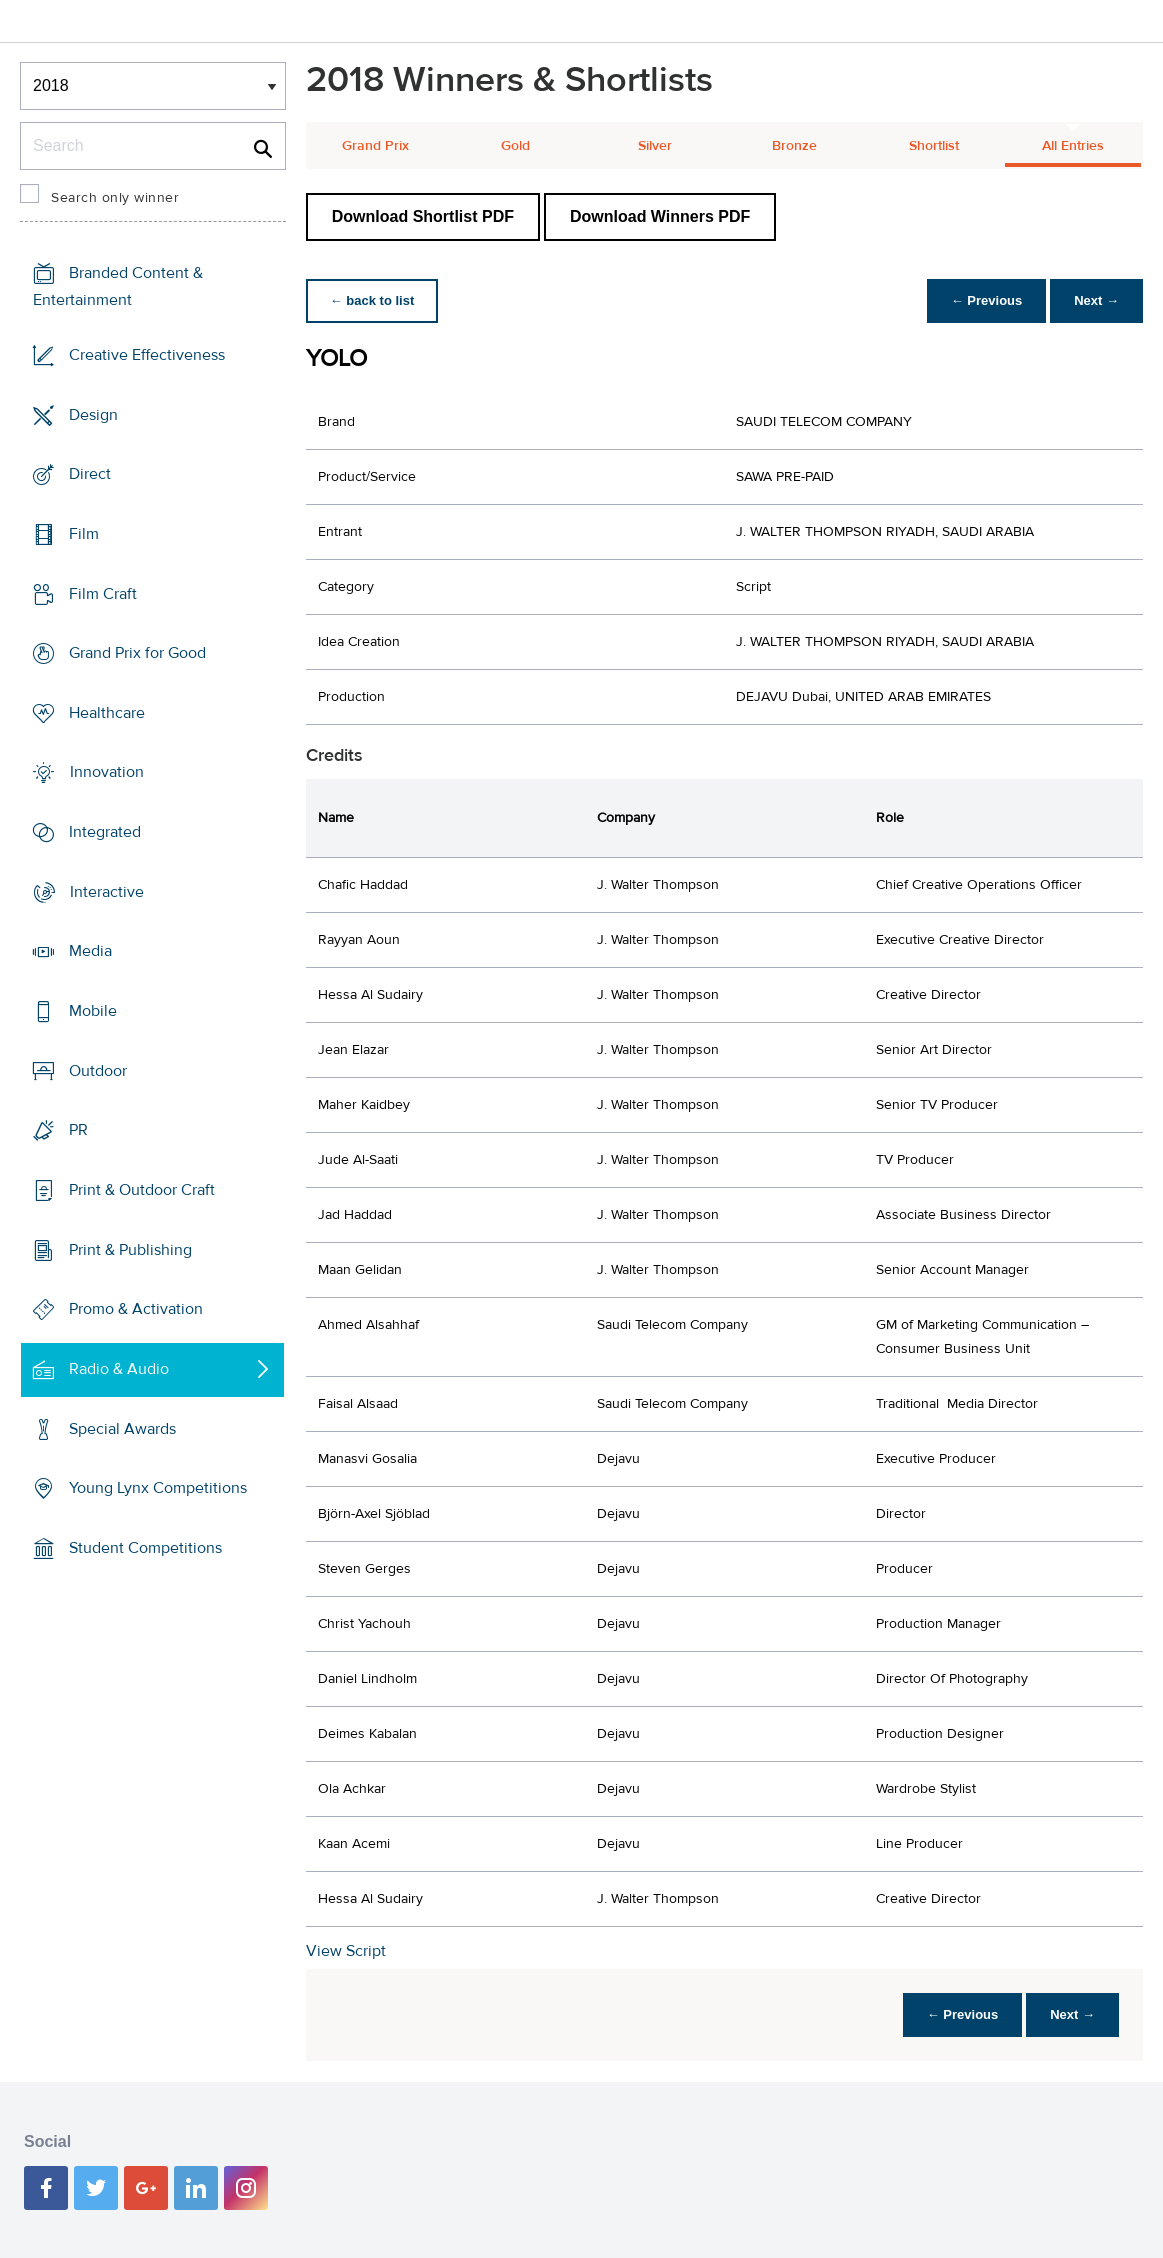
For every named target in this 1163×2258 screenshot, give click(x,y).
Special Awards (122, 1428)
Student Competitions (145, 1548)
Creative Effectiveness (147, 355)
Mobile (93, 1011)
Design (93, 414)
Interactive (107, 892)
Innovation (107, 772)
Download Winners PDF (660, 216)
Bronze (794, 146)
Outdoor (98, 1071)
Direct (90, 474)
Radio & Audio (119, 1369)
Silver (655, 146)
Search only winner (115, 198)
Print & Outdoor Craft (142, 1190)
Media (90, 951)
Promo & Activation (136, 1309)
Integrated (105, 832)
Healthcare (107, 713)
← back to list (372, 300)
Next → (1096, 300)
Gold (515, 146)
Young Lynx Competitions (158, 1488)
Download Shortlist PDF (423, 216)
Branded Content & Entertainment (118, 286)
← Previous (987, 300)
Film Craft (103, 593)
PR (78, 1130)
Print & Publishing (130, 1249)
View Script (346, 1951)
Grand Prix (375, 146)
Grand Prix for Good (137, 653)
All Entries (1073, 146)
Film (84, 534)
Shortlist (934, 146)
